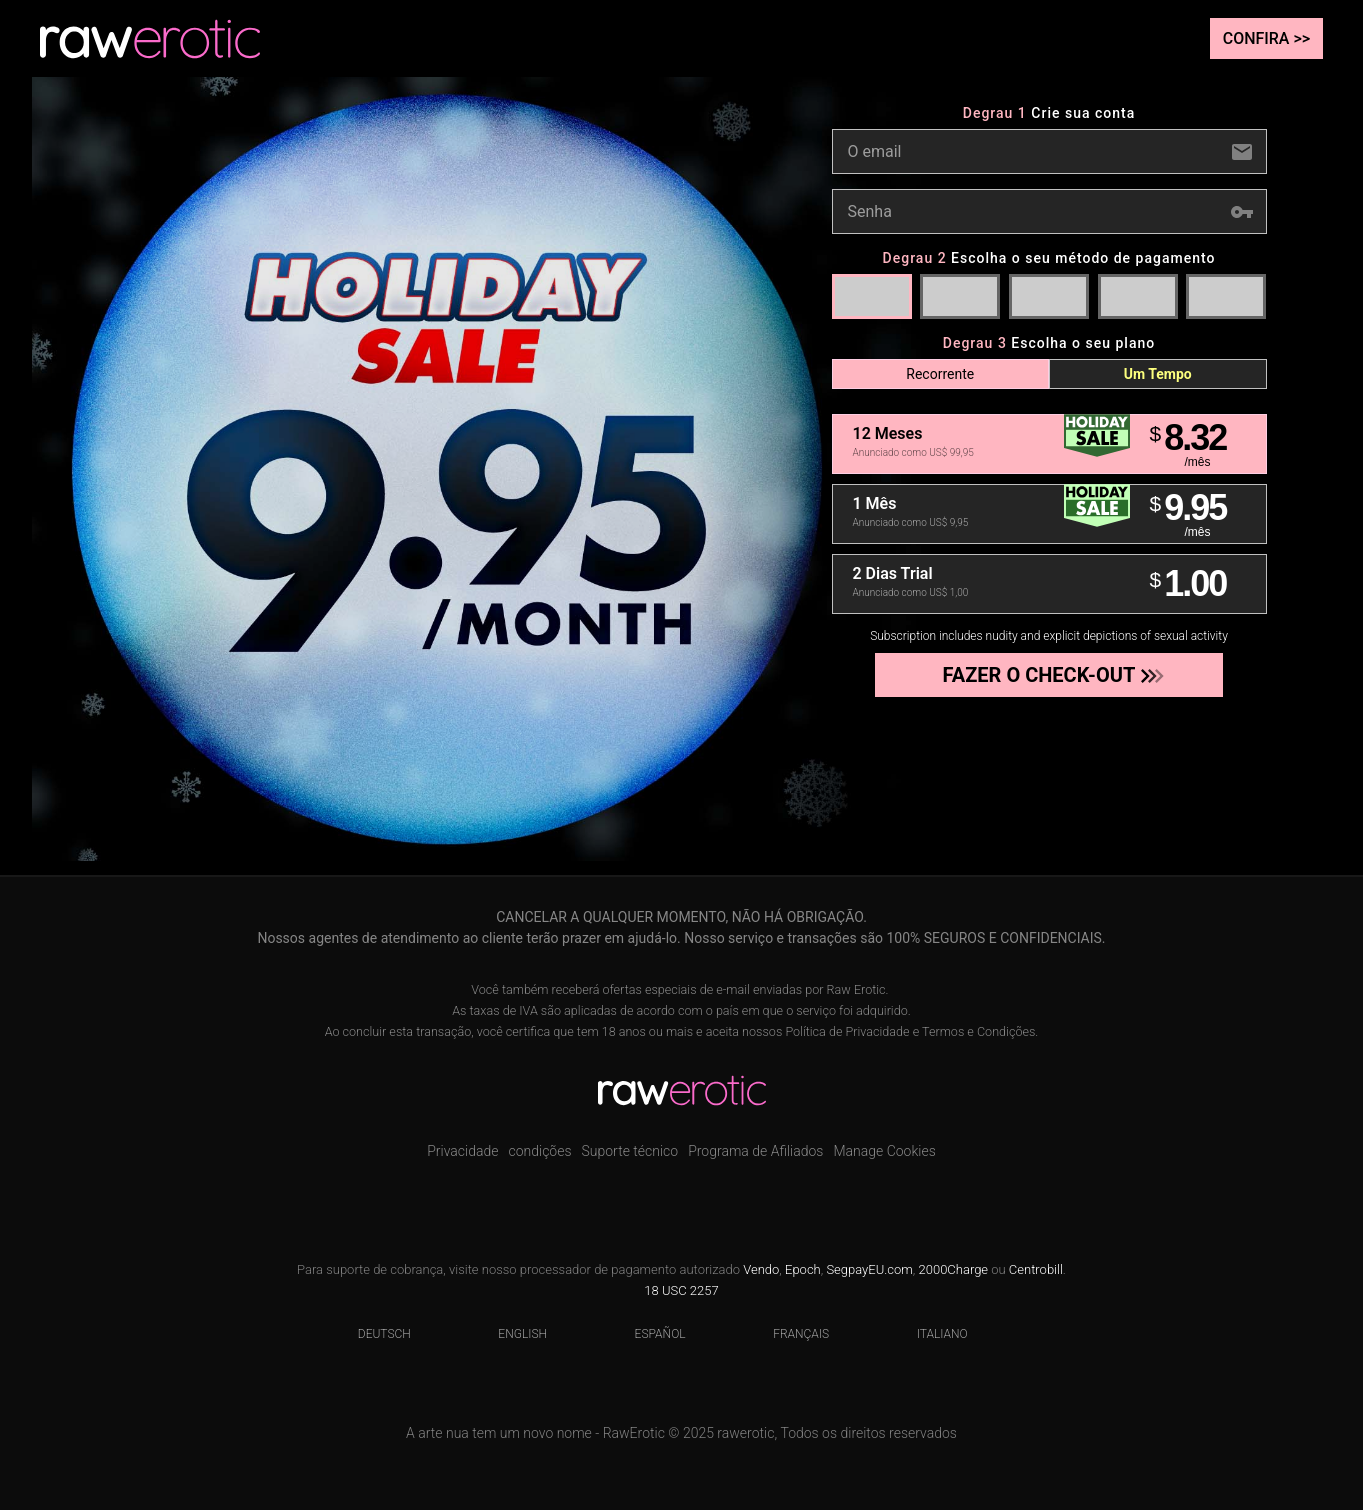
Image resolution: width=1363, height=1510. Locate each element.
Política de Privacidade (847, 1031)
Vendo (761, 1269)
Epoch (803, 1269)
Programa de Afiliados (755, 1151)
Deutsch (372, 1334)
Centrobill (1036, 1269)
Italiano (930, 1334)
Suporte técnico (630, 1151)
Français (788, 1334)
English (510, 1334)
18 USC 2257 (681, 1290)
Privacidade (462, 1151)
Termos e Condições (978, 1031)
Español (648, 1334)
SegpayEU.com (869, 1269)
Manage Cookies (884, 1151)
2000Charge (954, 1269)
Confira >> (1266, 38)
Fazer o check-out (1048, 675)
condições (539, 1151)
